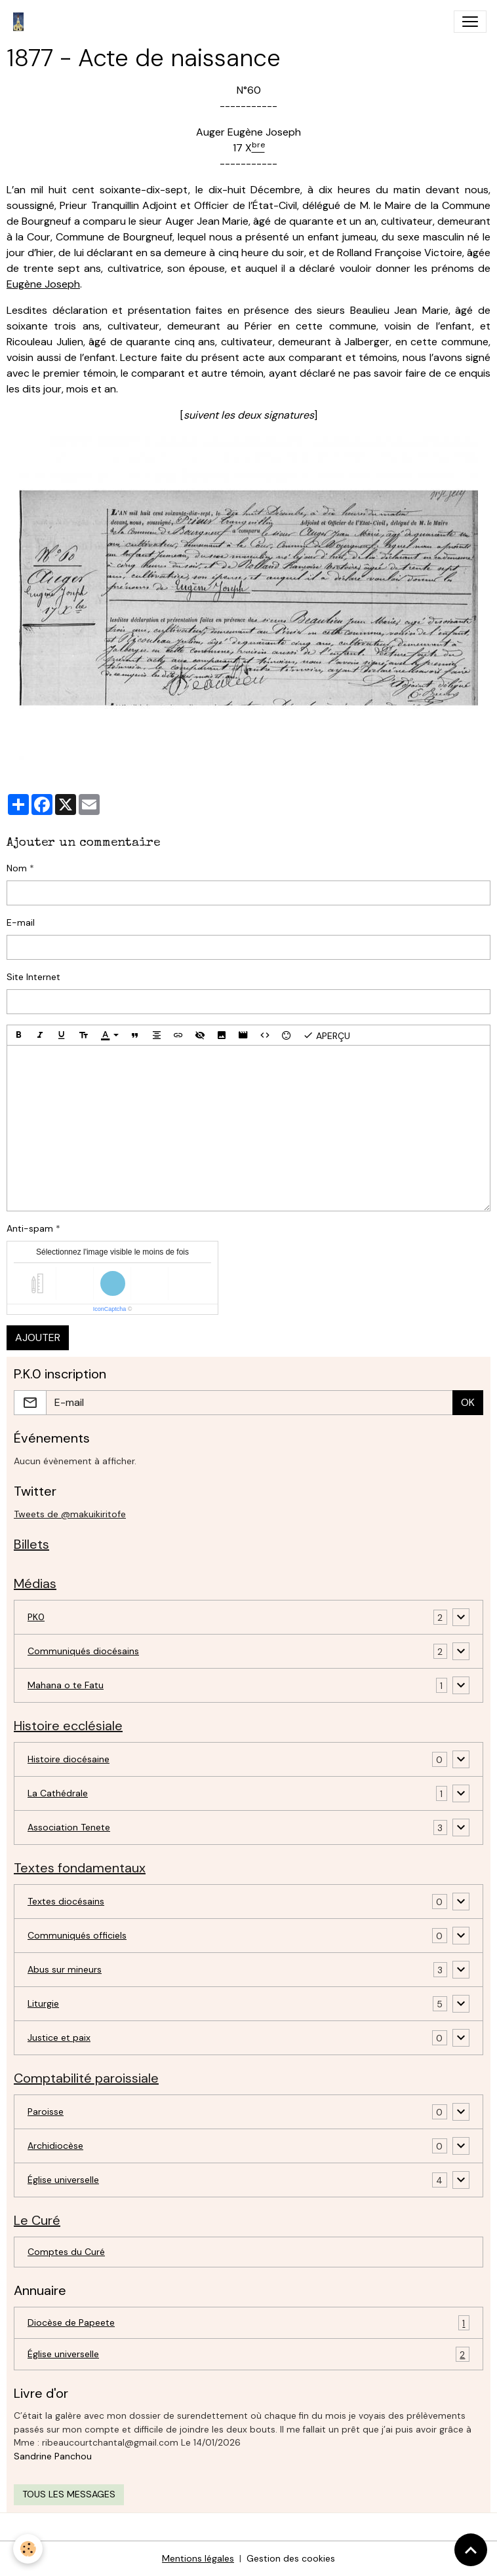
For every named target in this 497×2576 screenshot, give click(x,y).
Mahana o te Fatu (66, 1685)
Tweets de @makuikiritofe (70, 1514)
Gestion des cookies (291, 2558)
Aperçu (326, 1035)
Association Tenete (69, 1827)
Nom (17, 868)
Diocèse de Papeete (248, 2322)
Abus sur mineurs (65, 1969)
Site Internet (33, 977)
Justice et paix (59, 2037)
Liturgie (43, 2003)
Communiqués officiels (77, 1935)
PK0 (36, 1617)
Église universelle (63, 2180)
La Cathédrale (58, 1793)
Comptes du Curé (66, 2252)
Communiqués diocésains (83, 1651)
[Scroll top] (470, 2549)
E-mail (21, 922)
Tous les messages (68, 2494)
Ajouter (37, 1337)
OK (468, 1402)
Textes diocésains (66, 1901)
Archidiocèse (55, 2145)
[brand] (20, 21)
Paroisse (46, 2111)
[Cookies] (28, 2549)
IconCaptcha (110, 1309)
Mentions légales (198, 2558)
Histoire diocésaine (68, 1759)
